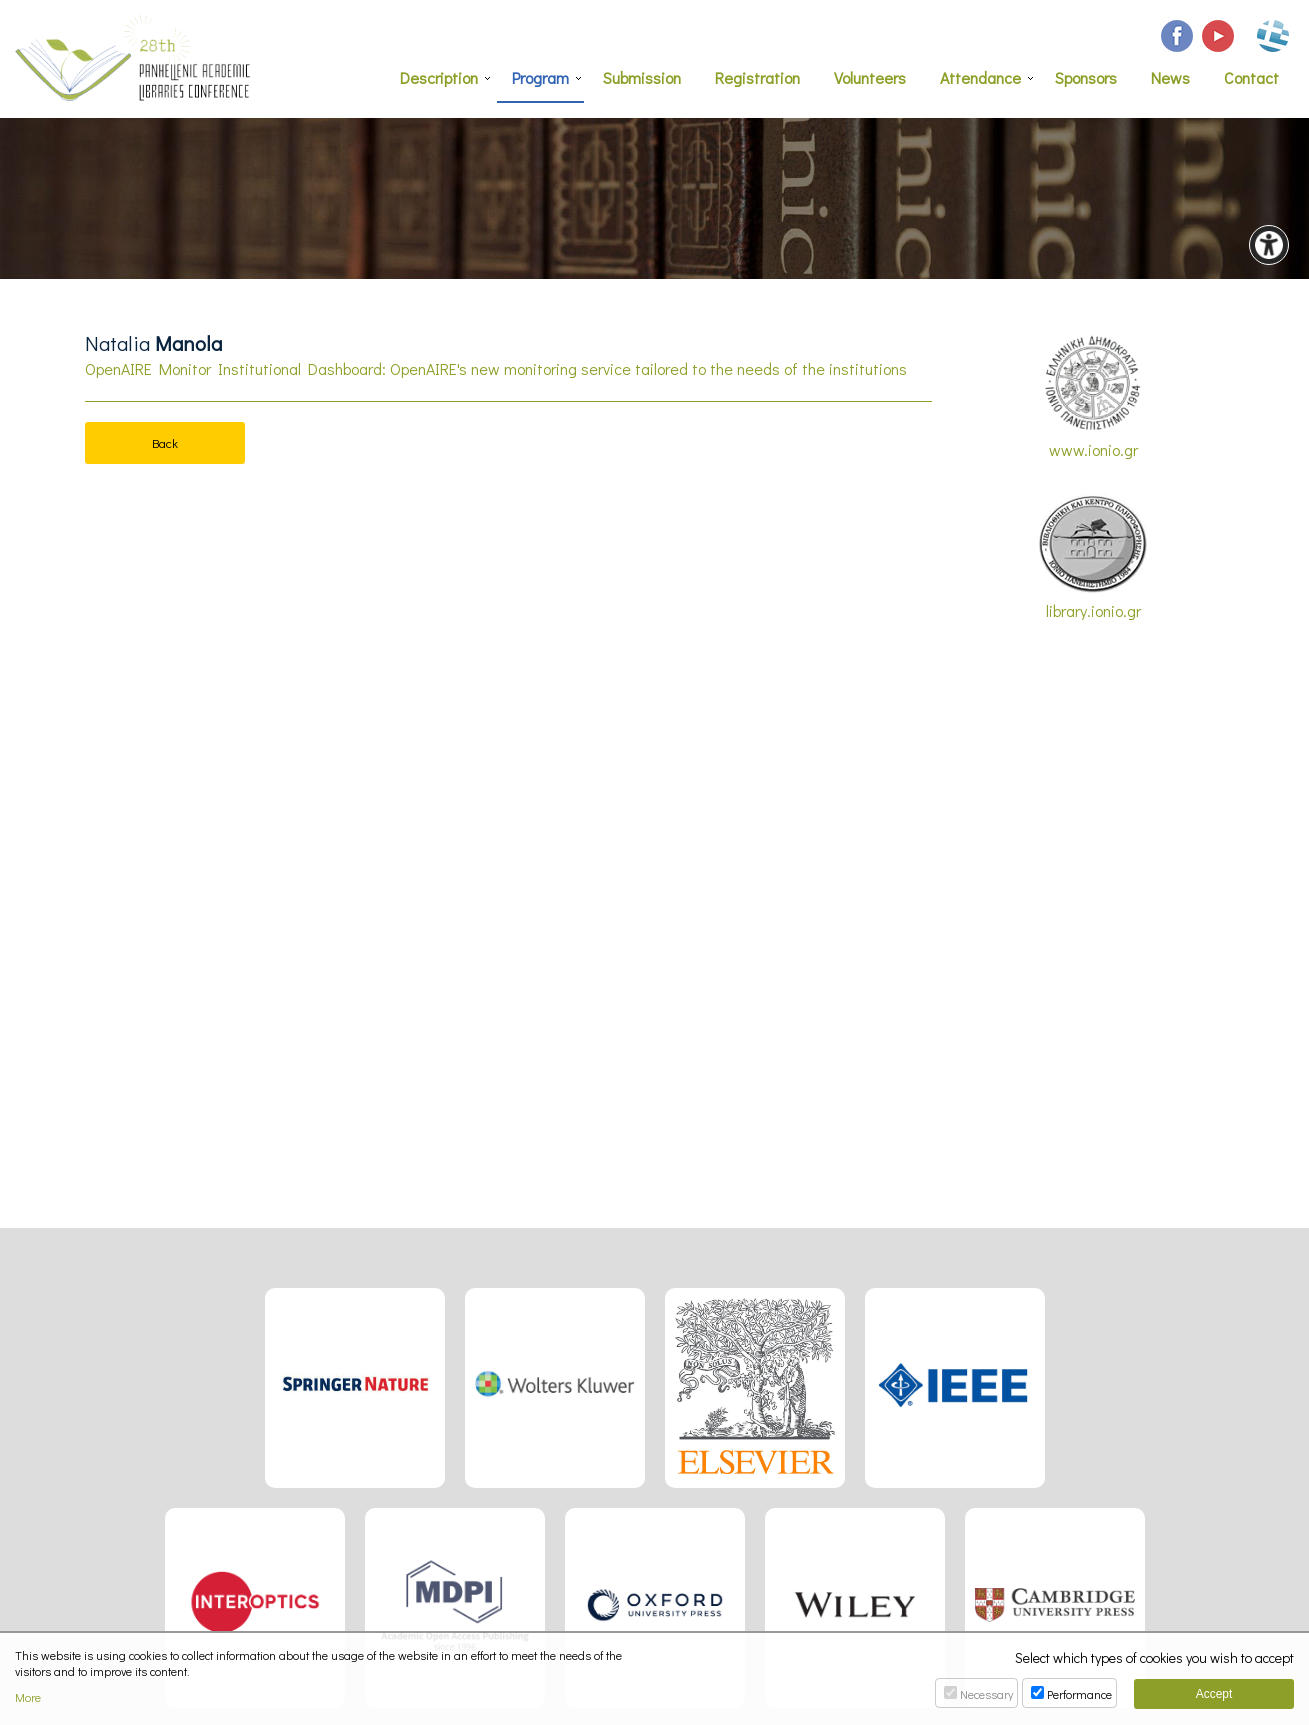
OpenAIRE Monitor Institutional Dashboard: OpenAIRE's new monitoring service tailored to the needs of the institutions (496, 368)
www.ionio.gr (1093, 397)
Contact (1251, 77)
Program (540, 77)
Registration (757, 77)
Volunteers (870, 77)
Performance (1079, 1694)
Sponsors (1086, 77)
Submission (642, 77)
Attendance (980, 77)
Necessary (986, 1694)
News (1170, 77)
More (28, 1697)
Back (165, 442)
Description (439, 77)
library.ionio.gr (1093, 557)
